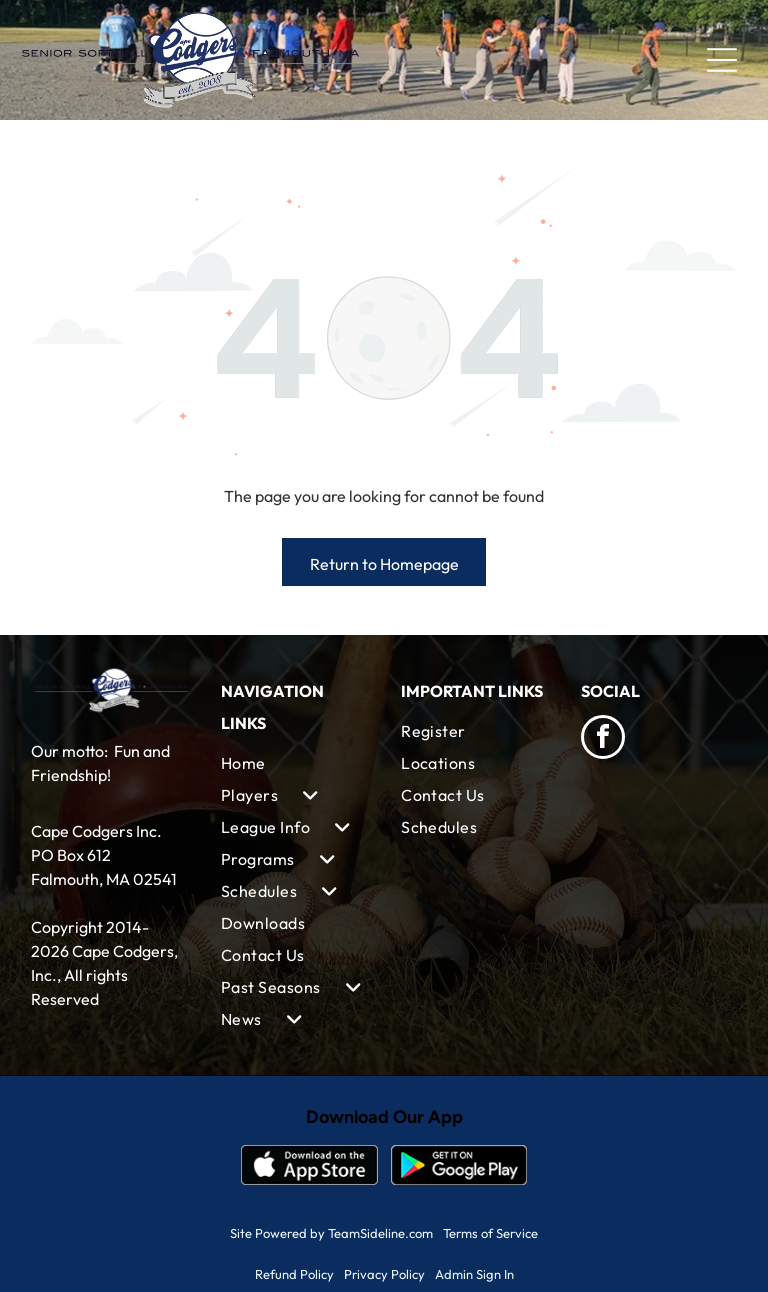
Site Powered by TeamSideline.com (331, 1233)
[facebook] (603, 739)
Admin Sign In (474, 1274)
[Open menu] (722, 60)
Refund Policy (294, 1274)
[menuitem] (294, 763)
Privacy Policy (384, 1274)
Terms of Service (490, 1233)
